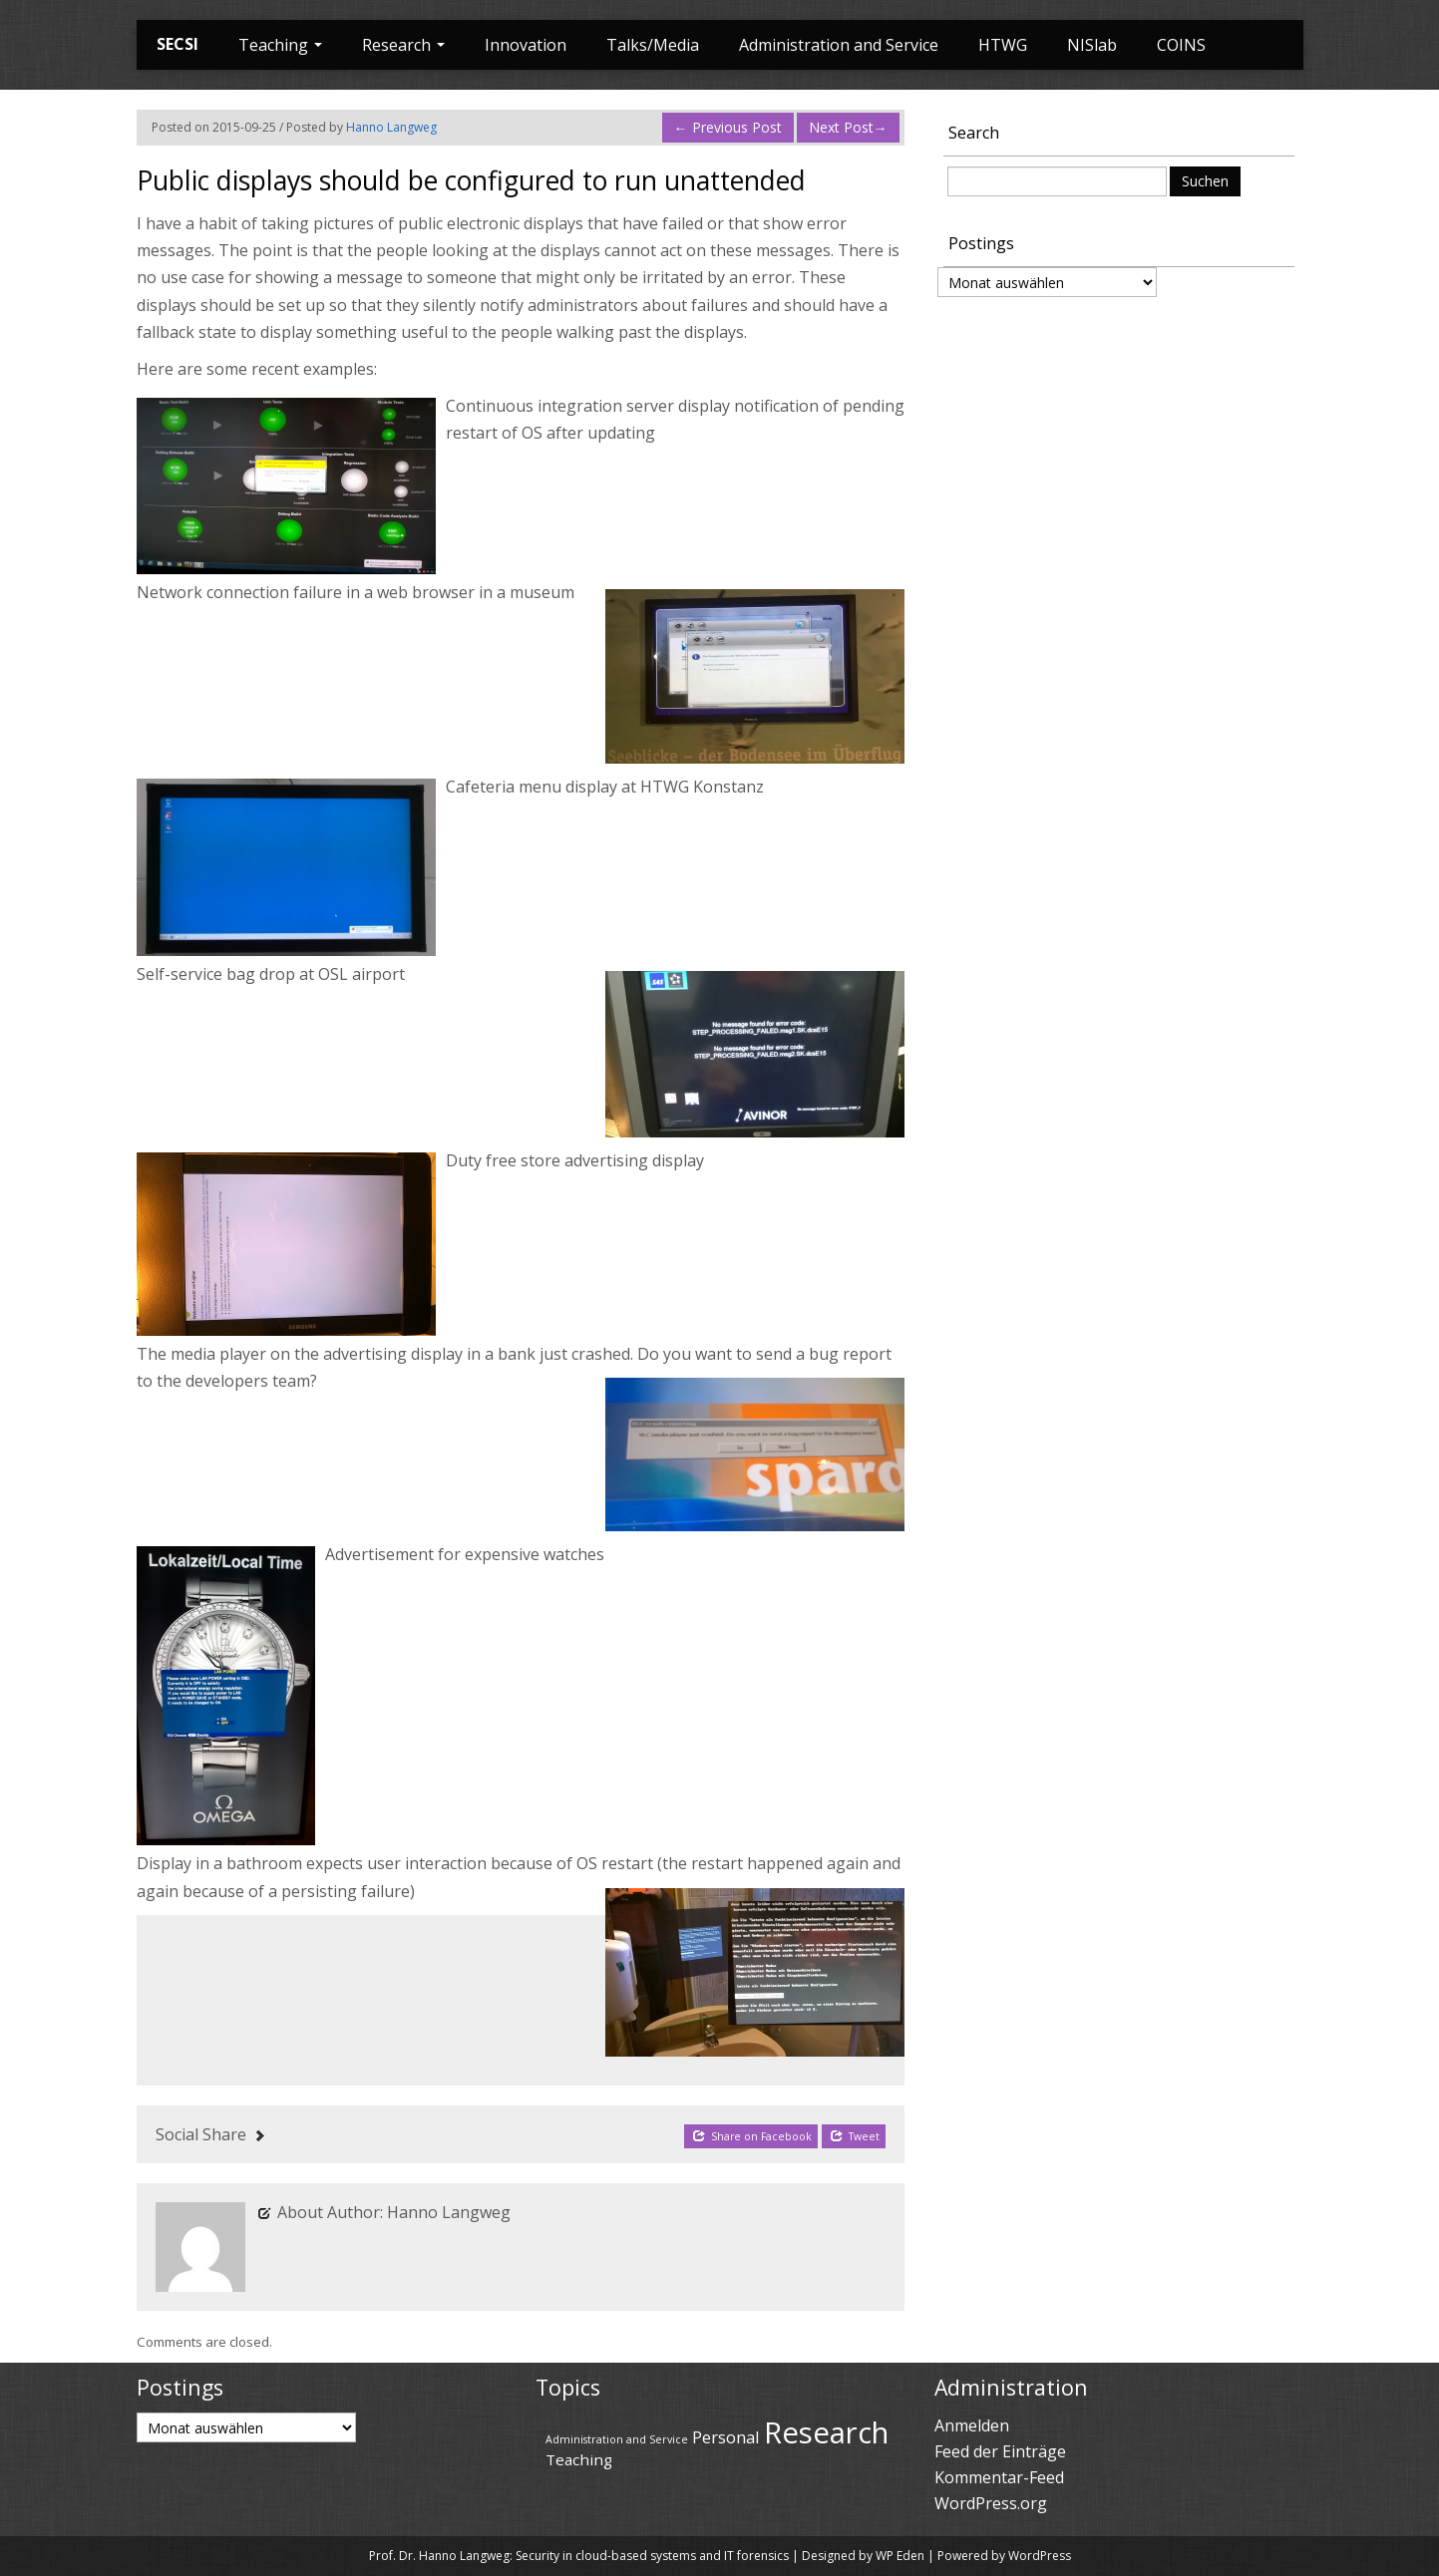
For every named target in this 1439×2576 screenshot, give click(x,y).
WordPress (1039, 2555)
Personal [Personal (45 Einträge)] (726, 2436)
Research (403, 45)
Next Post (848, 127)
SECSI (177, 44)
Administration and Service (838, 45)
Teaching (280, 45)
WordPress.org (990, 2503)
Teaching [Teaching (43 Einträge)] (578, 2459)
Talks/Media (652, 45)
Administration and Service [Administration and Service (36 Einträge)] (616, 2439)
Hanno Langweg (391, 127)
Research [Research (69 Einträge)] (826, 2432)
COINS (1181, 45)
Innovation (525, 45)
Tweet (855, 2135)
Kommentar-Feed (999, 2477)
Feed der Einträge (1000, 2451)
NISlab (1092, 45)
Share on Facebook (752, 2135)
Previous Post (728, 127)
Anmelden (971, 2425)
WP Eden (900, 2555)
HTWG (1002, 45)
